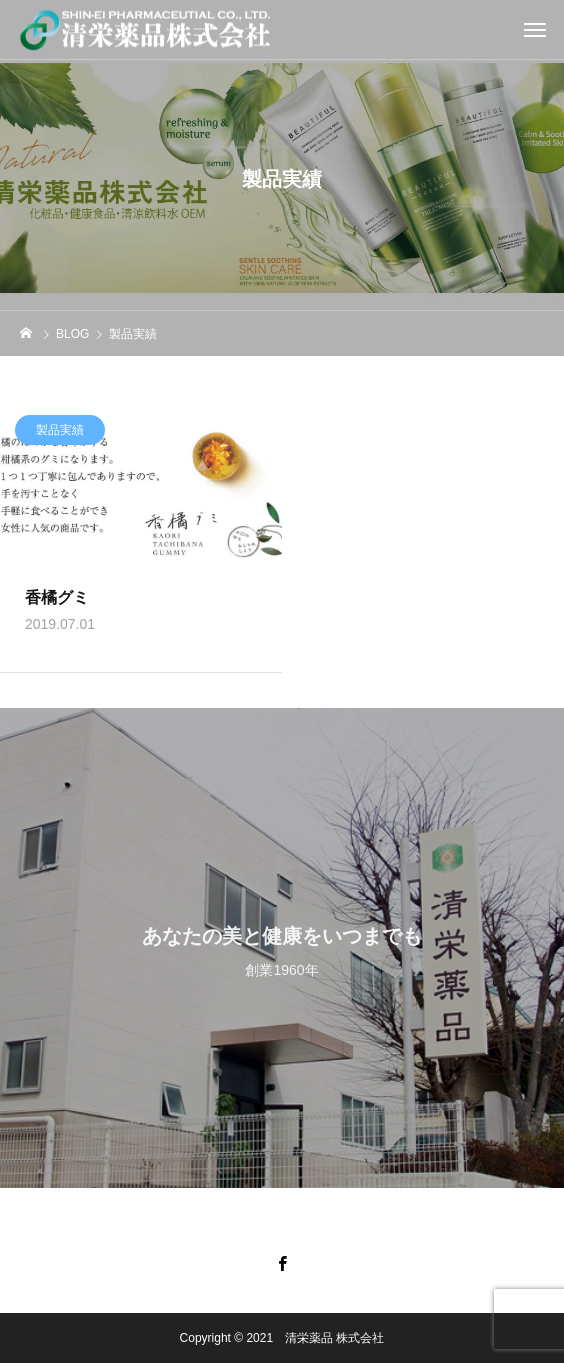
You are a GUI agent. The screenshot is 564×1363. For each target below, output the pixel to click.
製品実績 (60, 433)
